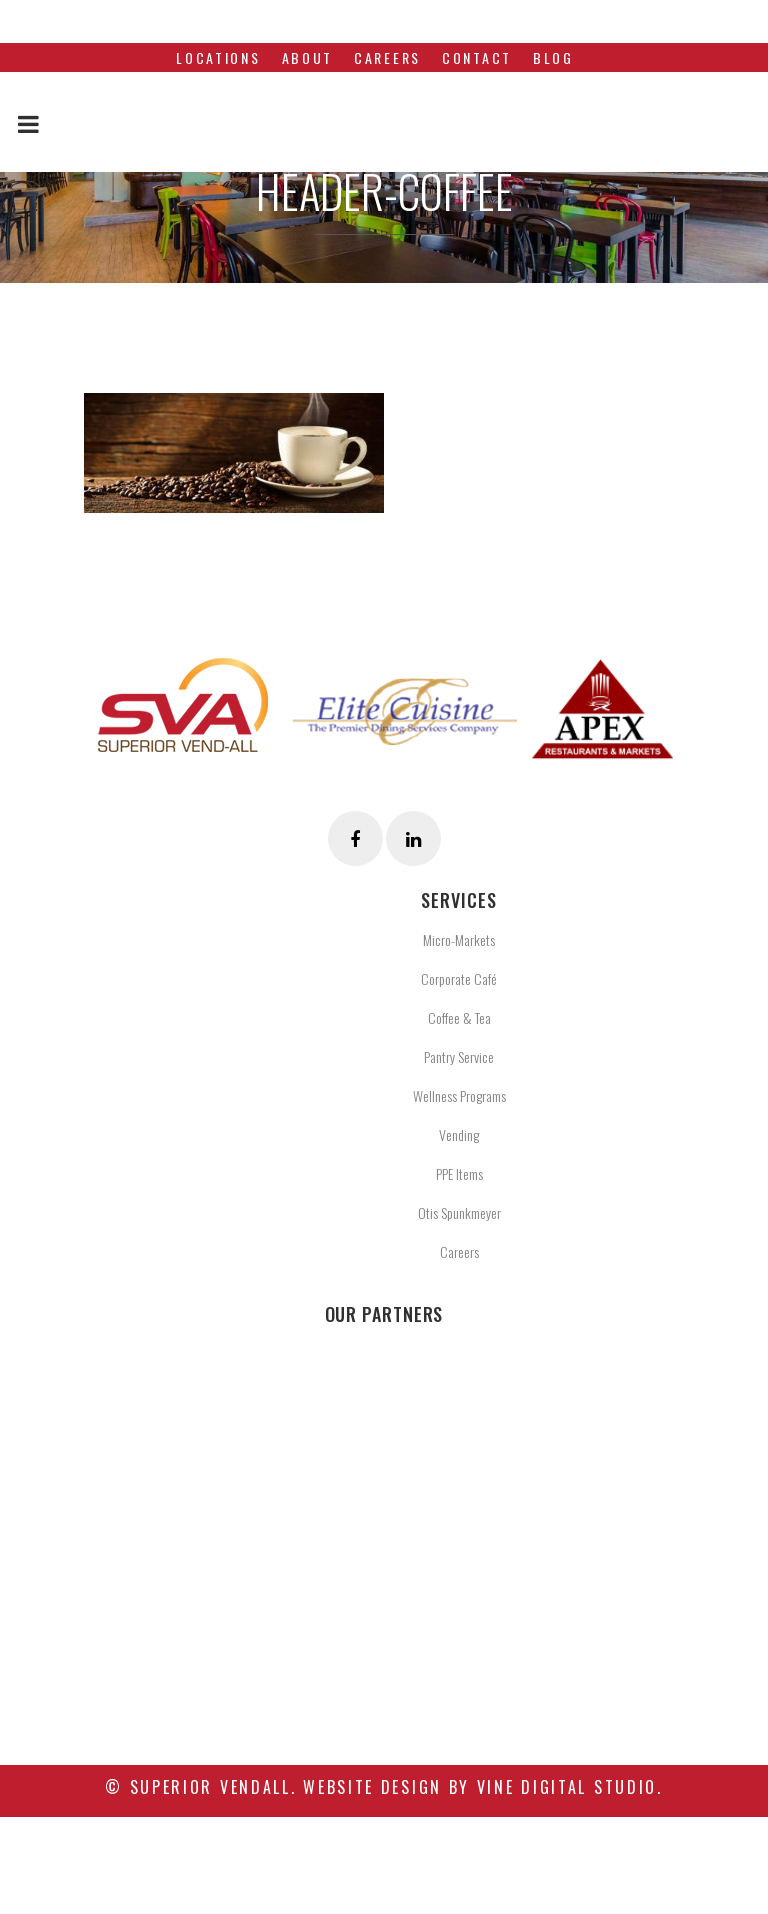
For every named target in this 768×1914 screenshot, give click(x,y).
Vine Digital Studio (567, 1787)
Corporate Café (459, 978)
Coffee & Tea (459, 1017)
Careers (459, 1251)
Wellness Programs (459, 1095)
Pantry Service (459, 1056)
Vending (459, 1134)
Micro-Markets (459, 939)
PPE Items (459, 1173)
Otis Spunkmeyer (459, 1212)
